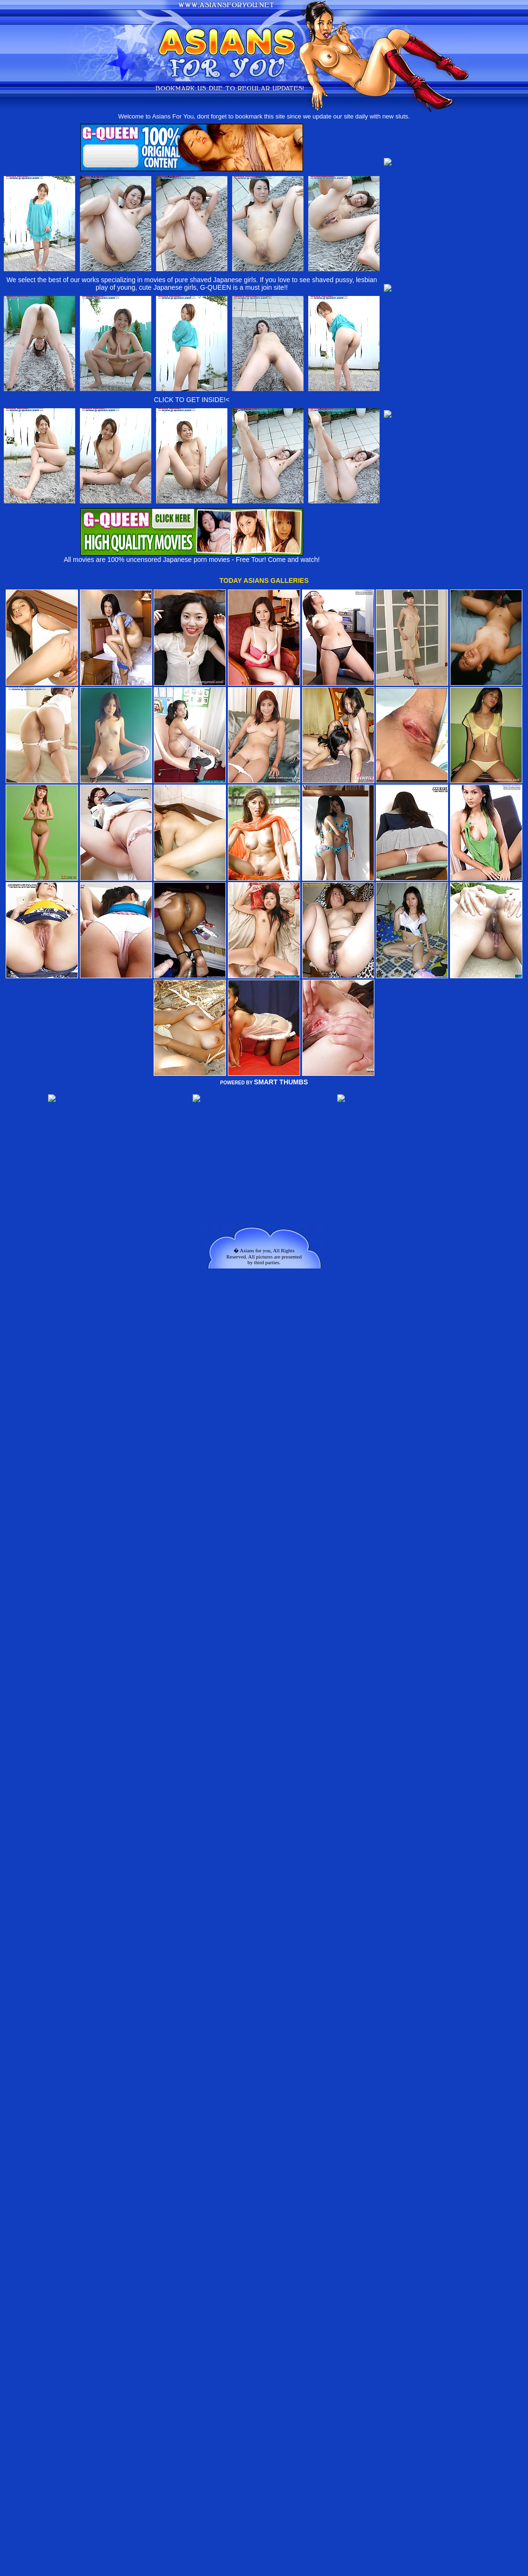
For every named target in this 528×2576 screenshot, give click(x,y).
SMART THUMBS (281, 1082)
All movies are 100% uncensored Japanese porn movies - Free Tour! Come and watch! (192, 556)
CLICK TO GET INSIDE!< (191, 399)
